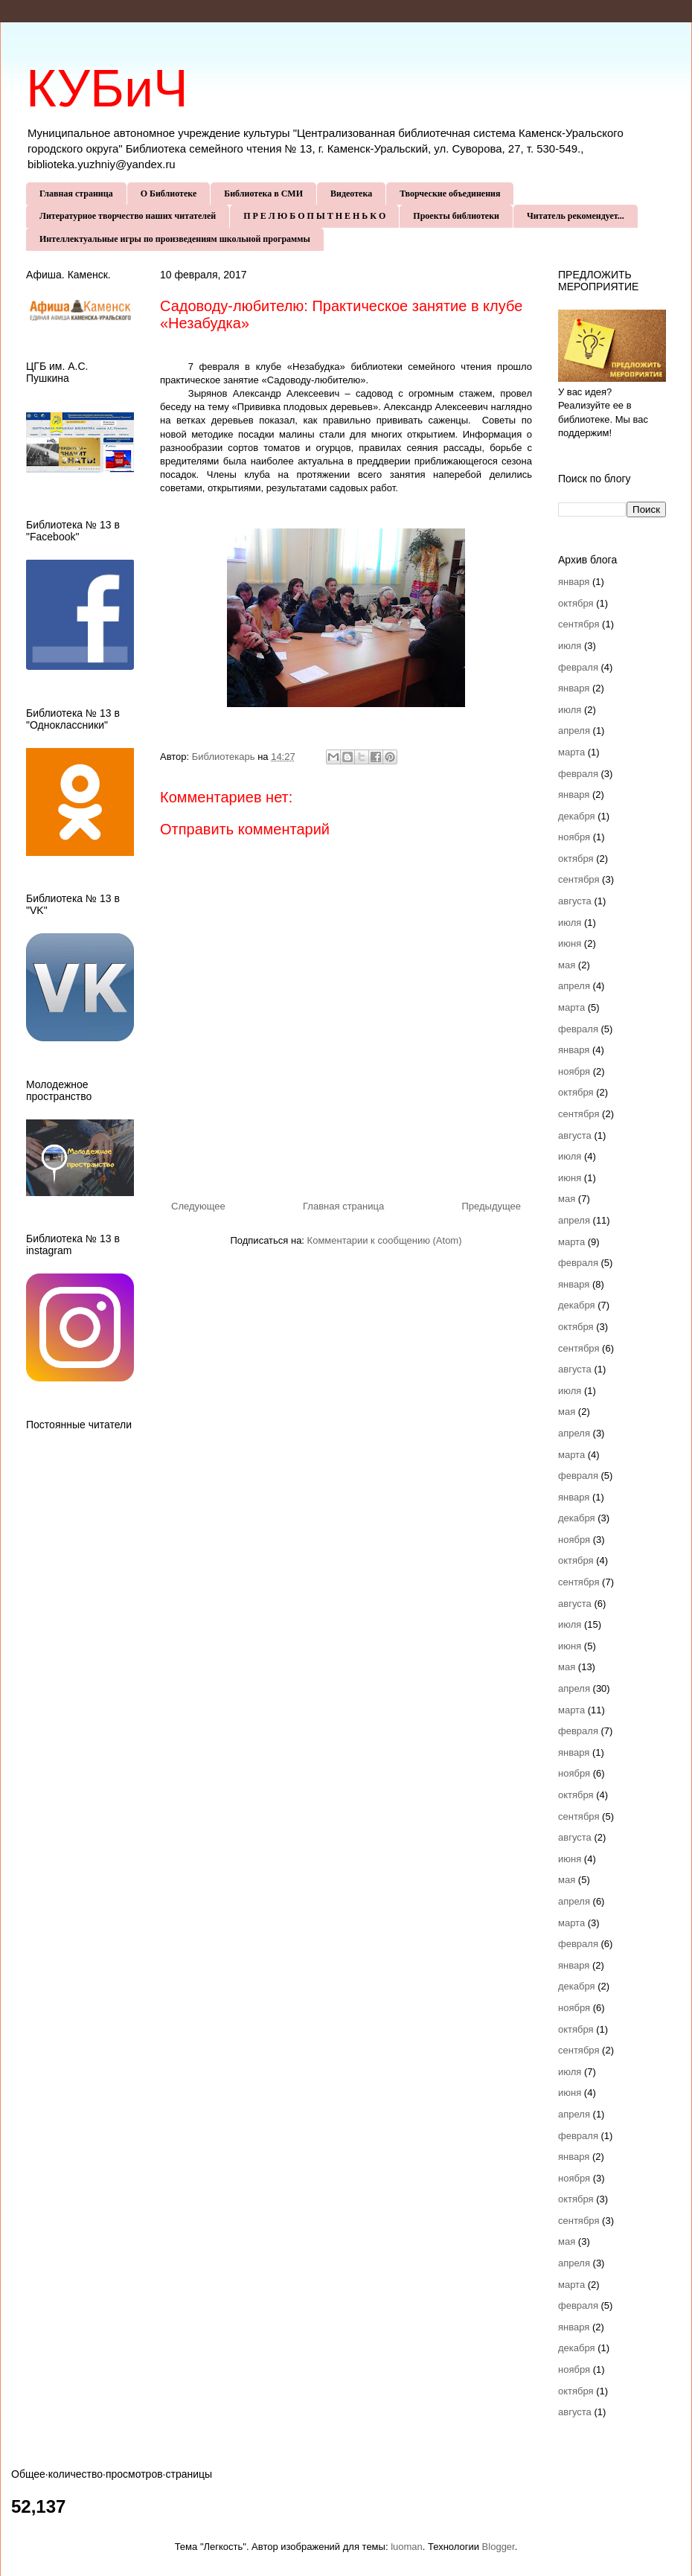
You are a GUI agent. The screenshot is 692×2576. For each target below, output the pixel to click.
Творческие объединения (450, 193)
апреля (574, 730)
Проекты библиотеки (456, 216)
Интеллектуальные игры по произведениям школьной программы (174, 239)
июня (569, 943)
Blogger (498, 2546)
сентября (578, 624)
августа (575, 901)
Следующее (198, 1206)
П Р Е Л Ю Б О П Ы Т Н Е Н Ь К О (314, 216)
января (573, 581)
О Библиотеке (169, 193)
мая (566, 965)
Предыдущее (491, 1206)
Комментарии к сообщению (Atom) (384, 1240)
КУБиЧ (107, 89)
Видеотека (351, 193)
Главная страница (76, 193)
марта (571, 752)
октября (576, 603)
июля (569, 645)
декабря (576, 816)
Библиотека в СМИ (263, 193)
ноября (574, 837)
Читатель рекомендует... (575, 216)
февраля (578, 667)
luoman (407, 2546)
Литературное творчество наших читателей (127, 216)
